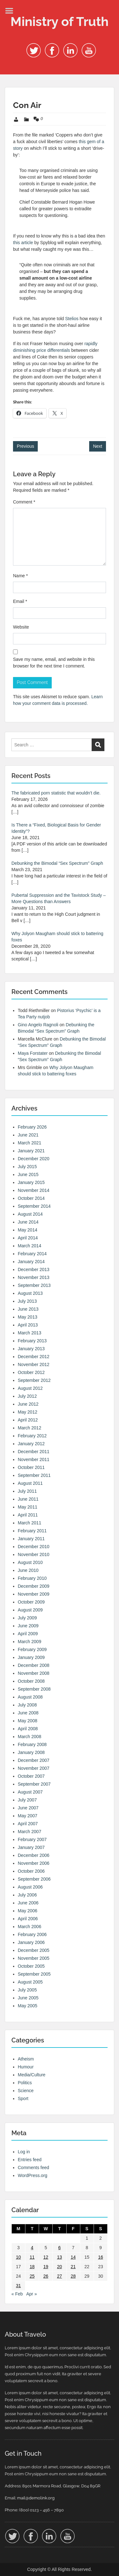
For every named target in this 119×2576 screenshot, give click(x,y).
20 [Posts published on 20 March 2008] (59, 2266)
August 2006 (30, 1886)
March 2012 (29, 1427)
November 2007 (34, 1768)
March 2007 (29, 1831)
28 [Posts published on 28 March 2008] (73, 2276)
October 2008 (31, 1681)
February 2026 (32, 1127)
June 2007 (28, 1807)
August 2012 (30, 1388)
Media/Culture (31, 2074)
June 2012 (28, 1404)
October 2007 (31, 1776)
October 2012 (31, 1372)
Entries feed (30, 2159)
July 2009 (27, 1617)
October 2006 (31, 1871)
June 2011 (28, 1499)
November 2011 (34, 1459)
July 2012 (27, 1396)
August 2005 (30, 1981)
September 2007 (34, 1784)
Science (26, 2090)
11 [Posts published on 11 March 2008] (32, 2257)
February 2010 (32, 1578)
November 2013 (34, 1277)
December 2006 (34, 1855)
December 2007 (34, 1760)
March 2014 (29, 1245)
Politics (25, 2082)
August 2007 (30, 1791)
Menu (11, 10)
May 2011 (27, 1507)
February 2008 (32, 1744)
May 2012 (27, 1412)
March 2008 (29, 1736)
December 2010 (34, 1546)
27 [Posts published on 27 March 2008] (59, 2276)
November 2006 (34, 1863)
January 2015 (31, 1182)
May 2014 (27, 1229)
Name (20, 575)
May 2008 (27, 1720)
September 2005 (34, 1974)
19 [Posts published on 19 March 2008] (46, 2266)
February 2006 (32, 1934)
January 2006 (31, 1942)
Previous (25, 446)
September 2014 (34, 1206)
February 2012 (32, 1435)
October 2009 (31, 1601)
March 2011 (29, 1522)
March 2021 (29, 1142)
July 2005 (27, 1989)
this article (23, 242)
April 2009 (28, 1633)
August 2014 (30, 1214)
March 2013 (29, 1332)
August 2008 (30, 1696)
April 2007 (28, 1823)
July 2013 (27, 1301)
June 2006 (28, 1902)
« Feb (17, 2293)
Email (20, 601)
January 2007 (31, 1847)
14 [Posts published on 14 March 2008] (73, 2257)
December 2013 (34, 1269)
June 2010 (28, 1570)
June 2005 (28, 1997)
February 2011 (32, 1530)
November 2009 (34, 1594)
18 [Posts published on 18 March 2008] (32, 2266)
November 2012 (34, 1364)
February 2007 (32, 1839)
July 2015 (27, 1166)
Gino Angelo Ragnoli (38, 1024)
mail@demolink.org (36, 2498)
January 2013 (31, 1348)
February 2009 (32, 1649)
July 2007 (27, 1799)
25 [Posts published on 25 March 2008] (32, 2276)
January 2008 (31, 1752)
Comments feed (33, 2167)
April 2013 (28, 1324)
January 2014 (31, 1261)
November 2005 (34, 1958)
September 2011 (34, 1475)
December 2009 (34, 1586)
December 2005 (34, 1950)
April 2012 (28, 1419)
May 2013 (27, 1317)
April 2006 (28, 1918)
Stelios (71, 318)
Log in (24, 2151)
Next (97, 446)
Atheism (26, 2058)
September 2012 (34, 1380)
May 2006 (27, 1910)
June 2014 (28, 1222)
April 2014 (28, 1237)
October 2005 (31, 1966)
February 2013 (32, 1340)
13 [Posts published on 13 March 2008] (59, 2257)
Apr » (31, 2293)
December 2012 (34, 1356)
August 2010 (30, 1562)
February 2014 (32, 1253)
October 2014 (31, 1198)
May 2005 (27, 2005)
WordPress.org (32, 2175)
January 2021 (31, 1150)
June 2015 (28, 1174)
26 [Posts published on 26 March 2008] (46, 2276)
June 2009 (28, 1625)
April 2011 (28, 1514)
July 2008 (27, 1704)
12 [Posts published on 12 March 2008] (46, 2257)
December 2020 (34, 1158)
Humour (26, 2066)
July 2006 (27, 1894)
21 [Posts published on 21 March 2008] (73, 2266)
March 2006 (29, 1926)
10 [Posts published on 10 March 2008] (18, 2257)
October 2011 (31, 1467)
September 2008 (34, 1689)
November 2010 (34, 1554)
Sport (23, 2098)
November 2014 (34, 1190)
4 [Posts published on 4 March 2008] (32, 2247)
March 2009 (29, 1641)
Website (21, 627)
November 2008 (34, 1673)
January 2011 (31, 1538)
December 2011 (34, 1451)
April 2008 (28, 1728)
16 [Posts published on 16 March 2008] (100, 2257)
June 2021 (28, 1134)
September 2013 (34, 1285)
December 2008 (34, 1665)
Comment (24, 501)
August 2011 (30, 1483)
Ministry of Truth (59, 21)
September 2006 (34, 1879)
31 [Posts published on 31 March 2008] (18, 2285)
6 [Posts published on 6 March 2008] (59, 2247)
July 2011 (27, 1491)
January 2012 (31, 1443)
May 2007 (27, 1815)
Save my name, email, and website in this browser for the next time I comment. (54, 662)
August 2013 (30, 1293)
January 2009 (31, 1657)
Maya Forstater (33, 1053)
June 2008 (28, 1712)
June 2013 (28, 1309)
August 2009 (30, 1609)
